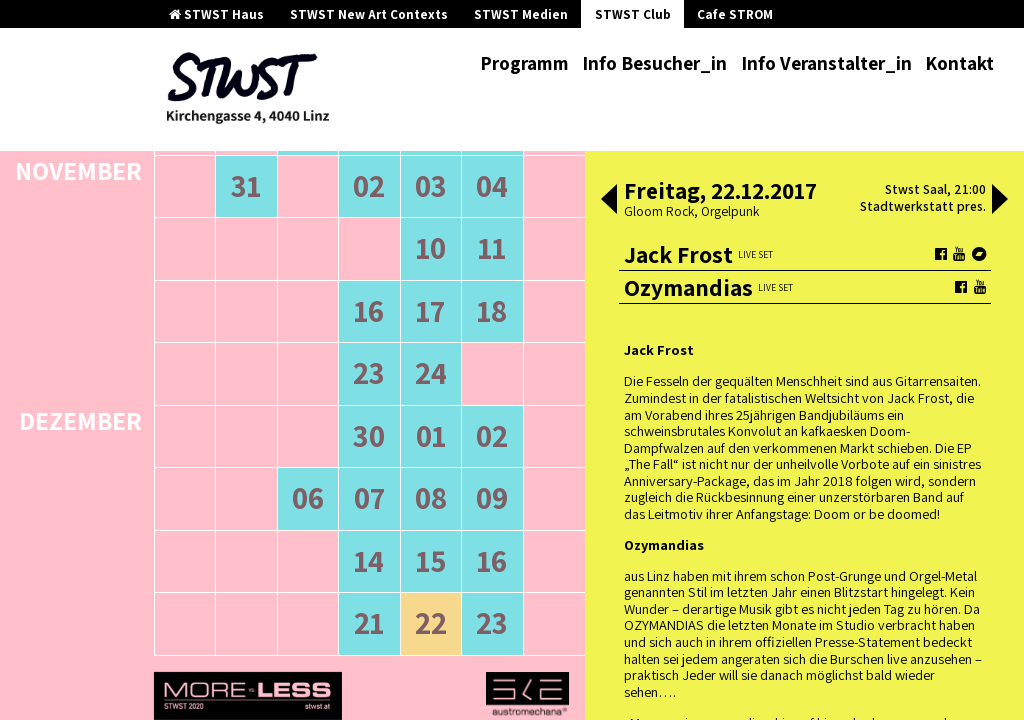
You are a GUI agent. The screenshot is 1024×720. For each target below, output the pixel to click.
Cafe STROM (735, 14)
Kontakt (959, 63)
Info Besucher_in (654, 63)
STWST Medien (521, 14)
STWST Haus (216, 14)
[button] (609, 201)
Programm (524, 63)
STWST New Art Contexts (369, 14)
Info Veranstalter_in (826, 63)
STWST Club (633, 14)
